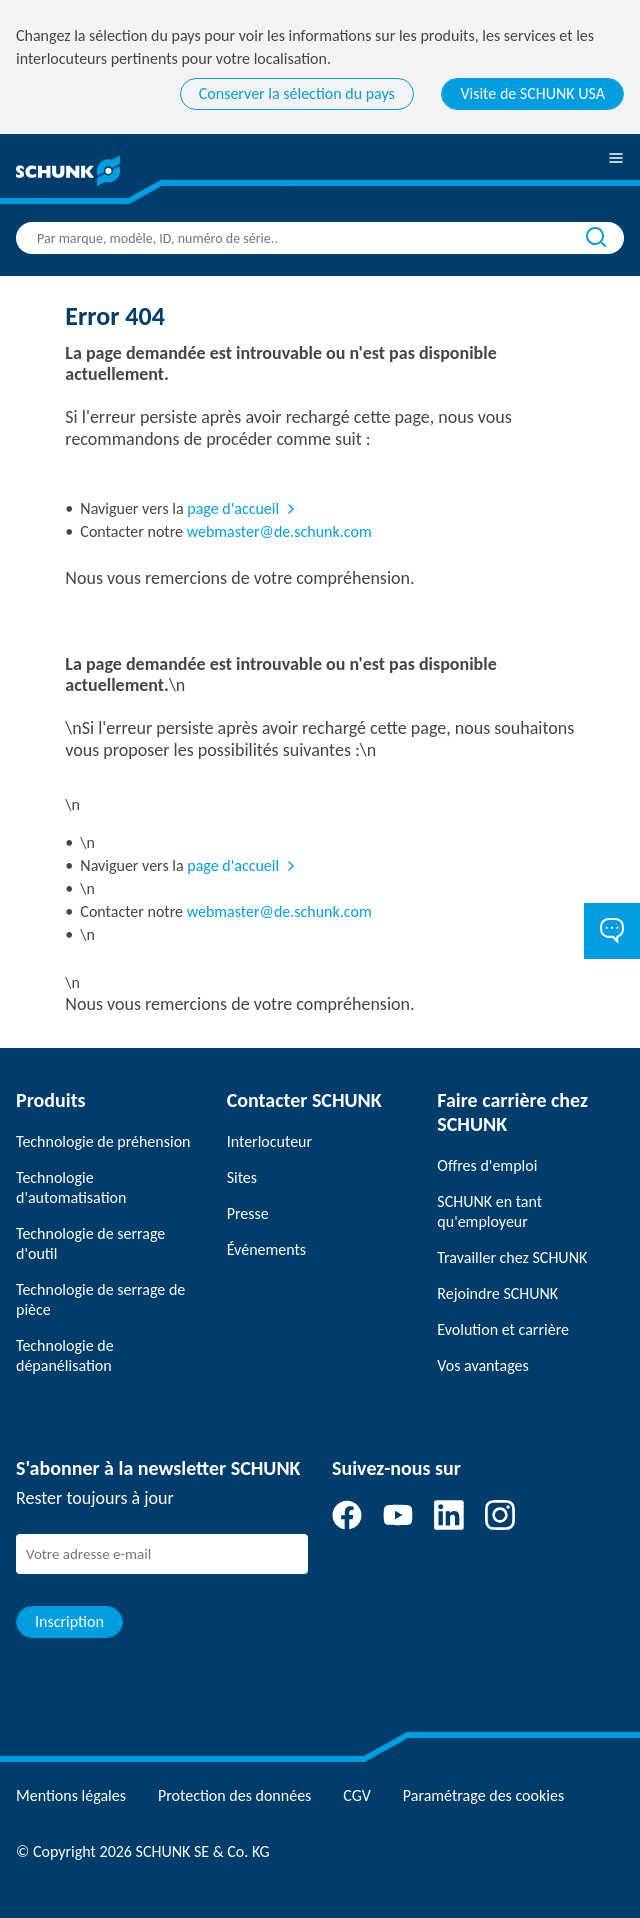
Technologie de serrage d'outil (90, 1243)
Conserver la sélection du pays (297, 93)
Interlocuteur (269, 1141)
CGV (356, 1795)
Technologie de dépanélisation (65, 1355)
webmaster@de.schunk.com (279, 531)
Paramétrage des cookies (483, 1795)
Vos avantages (482, 1365)
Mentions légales (71, 1795)
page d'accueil (233, 508)
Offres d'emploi (487, 1165)
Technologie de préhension (103, 1141)
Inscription (69, 1621)
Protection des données (234, 1795)
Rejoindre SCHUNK (497, 1293)
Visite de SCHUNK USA (532, 93)
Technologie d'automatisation (71, 1187)
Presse (248, 1213)
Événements (266, 1249)
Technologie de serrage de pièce (100, 1299)
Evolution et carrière (503, 1329)
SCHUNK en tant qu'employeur (489, 1211)
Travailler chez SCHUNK (512, 1257)
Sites (242, 1177)
